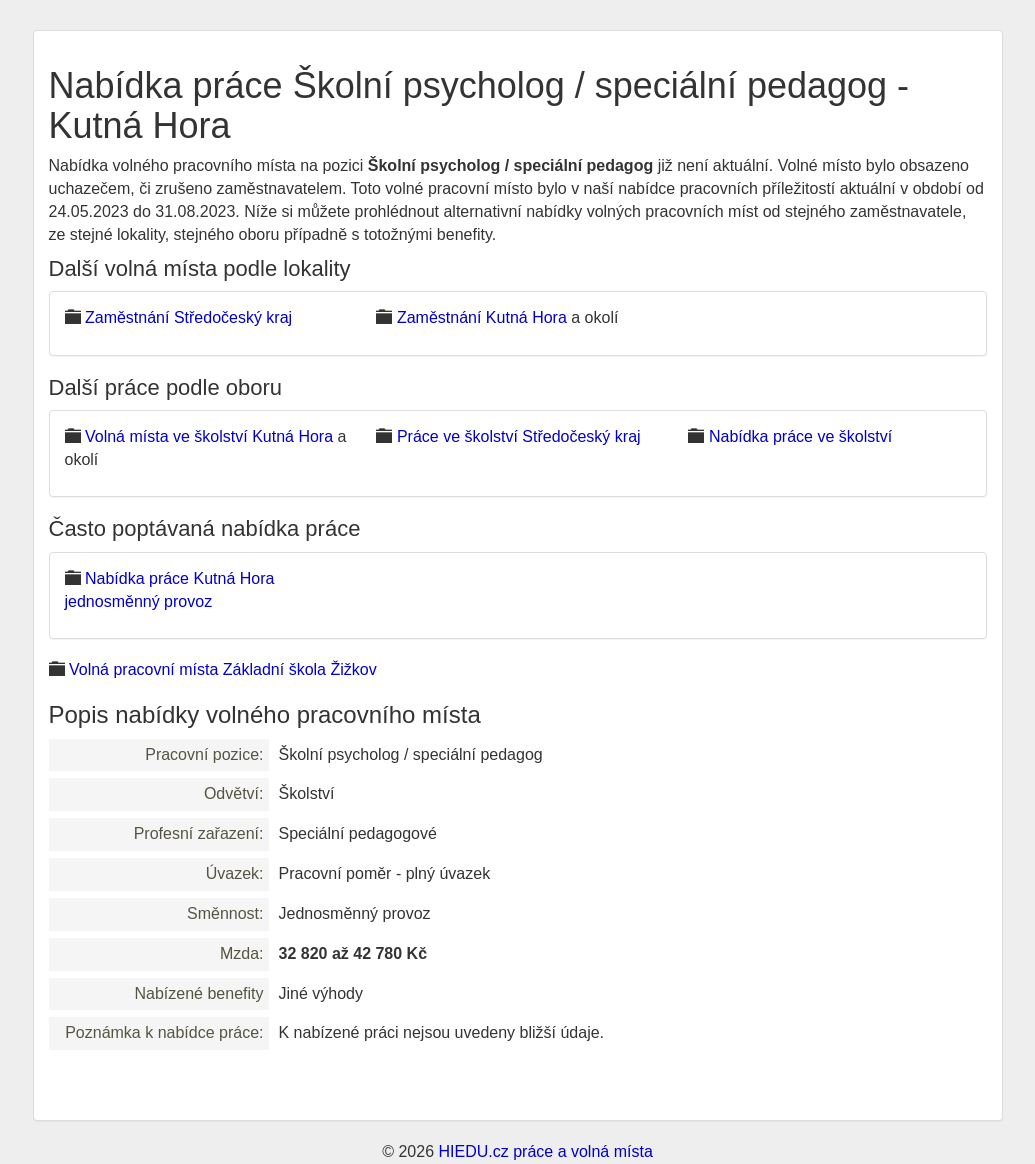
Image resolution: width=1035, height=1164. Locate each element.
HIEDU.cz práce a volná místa (545, 1151)
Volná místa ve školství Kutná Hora (209, 436)
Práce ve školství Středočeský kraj (519, 436)
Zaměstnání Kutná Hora (482, 317)
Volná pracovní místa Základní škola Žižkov (223, 669)
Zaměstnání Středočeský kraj (188, 317)
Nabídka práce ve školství (800, 436)
